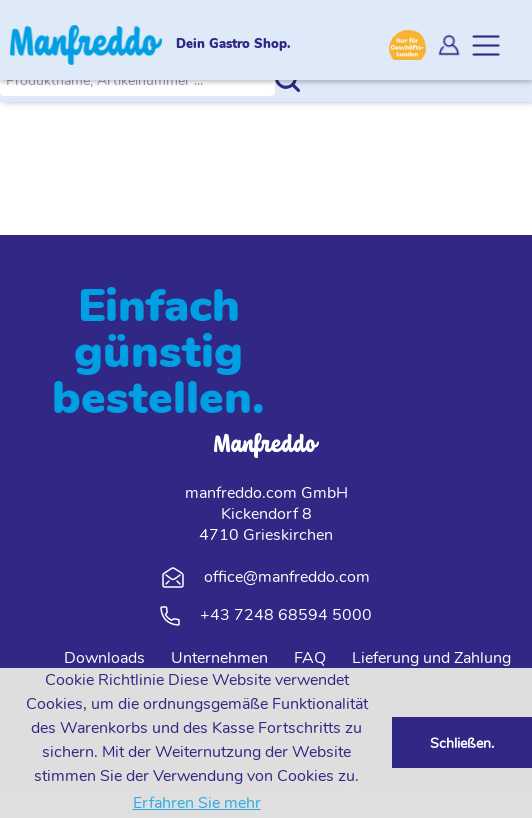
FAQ (310, 658)
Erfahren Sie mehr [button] (197, 803)
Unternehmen (219, 658)
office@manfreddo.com (287, 577)
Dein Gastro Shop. (233, 45)
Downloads (104, 658)
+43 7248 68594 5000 (286, 615)
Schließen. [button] (462, 743)
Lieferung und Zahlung (431, 658)
